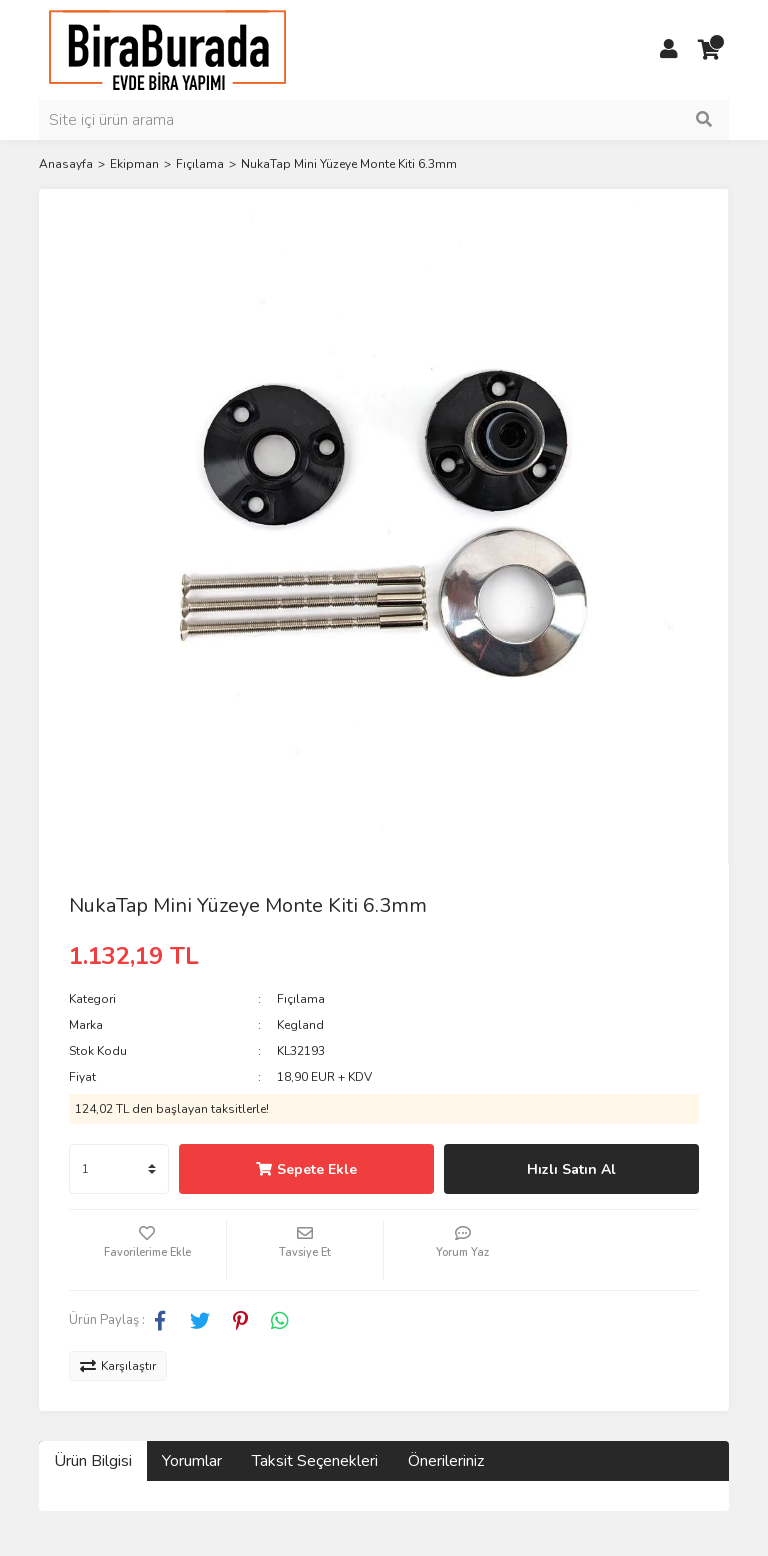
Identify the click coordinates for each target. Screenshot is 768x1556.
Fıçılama (301, 999)
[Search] (384, 120)
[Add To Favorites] (147, 1250)
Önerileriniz (446, 1461)
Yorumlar (192, 1461)
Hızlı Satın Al (571, 1169)
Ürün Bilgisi (93, 1461)
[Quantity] (119, 1169)
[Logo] (167, 49)
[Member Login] (669, 50)
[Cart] (709, 50)
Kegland (300, 1025)
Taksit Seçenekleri (315, 1461)
